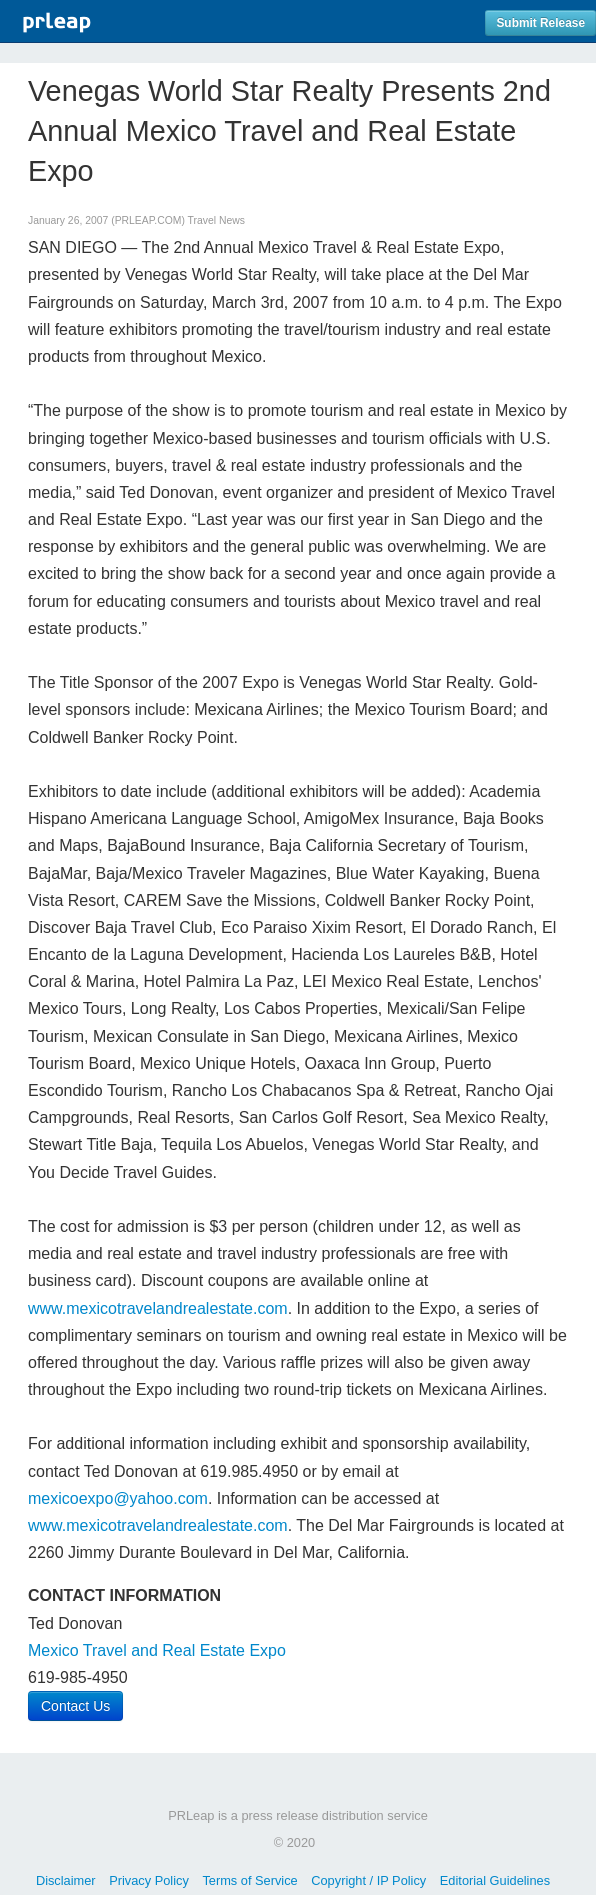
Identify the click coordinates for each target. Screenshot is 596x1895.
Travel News (216, 220)
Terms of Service (249, 1880)
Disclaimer (66, 1880)
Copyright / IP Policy (368, 1880)
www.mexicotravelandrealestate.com (158, 1308)
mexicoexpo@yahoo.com (118, 1498)
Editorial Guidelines (495, 1880)
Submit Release (540, 23)
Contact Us (75, 1706)
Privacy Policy (149, 1880)
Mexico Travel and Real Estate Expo (157, 1650)
